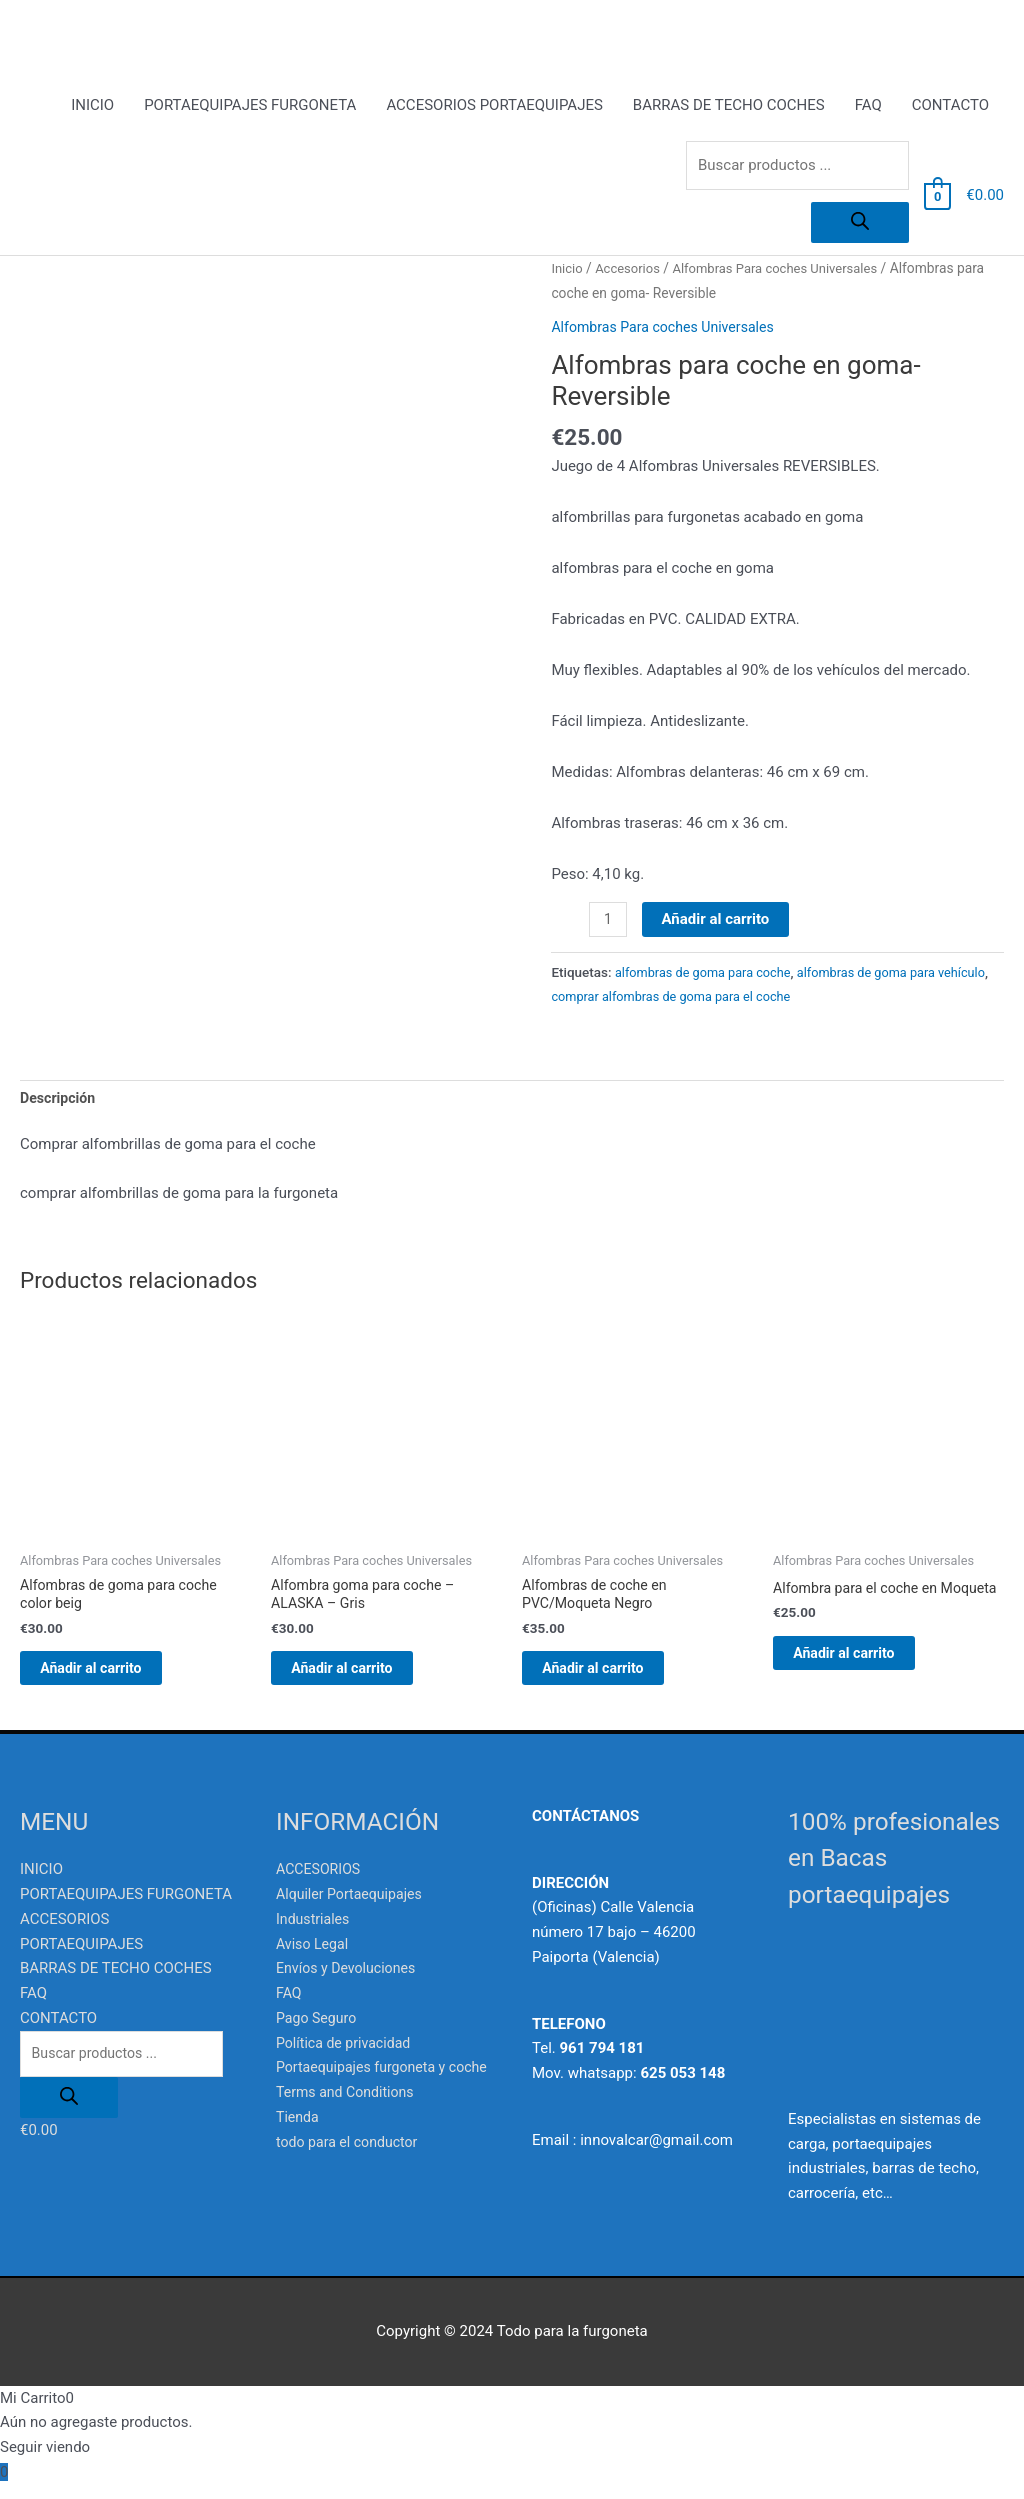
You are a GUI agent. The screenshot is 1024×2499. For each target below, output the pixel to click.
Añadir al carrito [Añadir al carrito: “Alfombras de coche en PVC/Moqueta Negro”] (616, 1679)
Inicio (567, 270)
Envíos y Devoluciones (350, 1983)
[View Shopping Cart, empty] (937, 198)
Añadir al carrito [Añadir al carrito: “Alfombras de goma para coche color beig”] (114, 1679)
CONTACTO (950, 107)
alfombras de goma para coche (708, 974)
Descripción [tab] (60, 1102)
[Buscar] (860, 224)
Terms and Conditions (349, 2132)
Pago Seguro (318, 2033)
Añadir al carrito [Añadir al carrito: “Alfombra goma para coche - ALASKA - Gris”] (365, 1679)
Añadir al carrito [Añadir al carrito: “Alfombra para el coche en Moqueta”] (867, 1679)
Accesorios (631, 270)
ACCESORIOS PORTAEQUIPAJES (494, 107)
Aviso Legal (314, 1958)
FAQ (868, 107)
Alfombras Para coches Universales (786, 270)
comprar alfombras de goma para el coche (735, 999)
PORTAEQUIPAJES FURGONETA (250, 107)
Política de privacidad (347, 2057)
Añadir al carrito (718, 921)
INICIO (92, 107)
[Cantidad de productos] (608, 922)
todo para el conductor (351, 2181)
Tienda (298, 2156)
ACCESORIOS (321, 1884)
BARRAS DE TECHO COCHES (729, 107)
